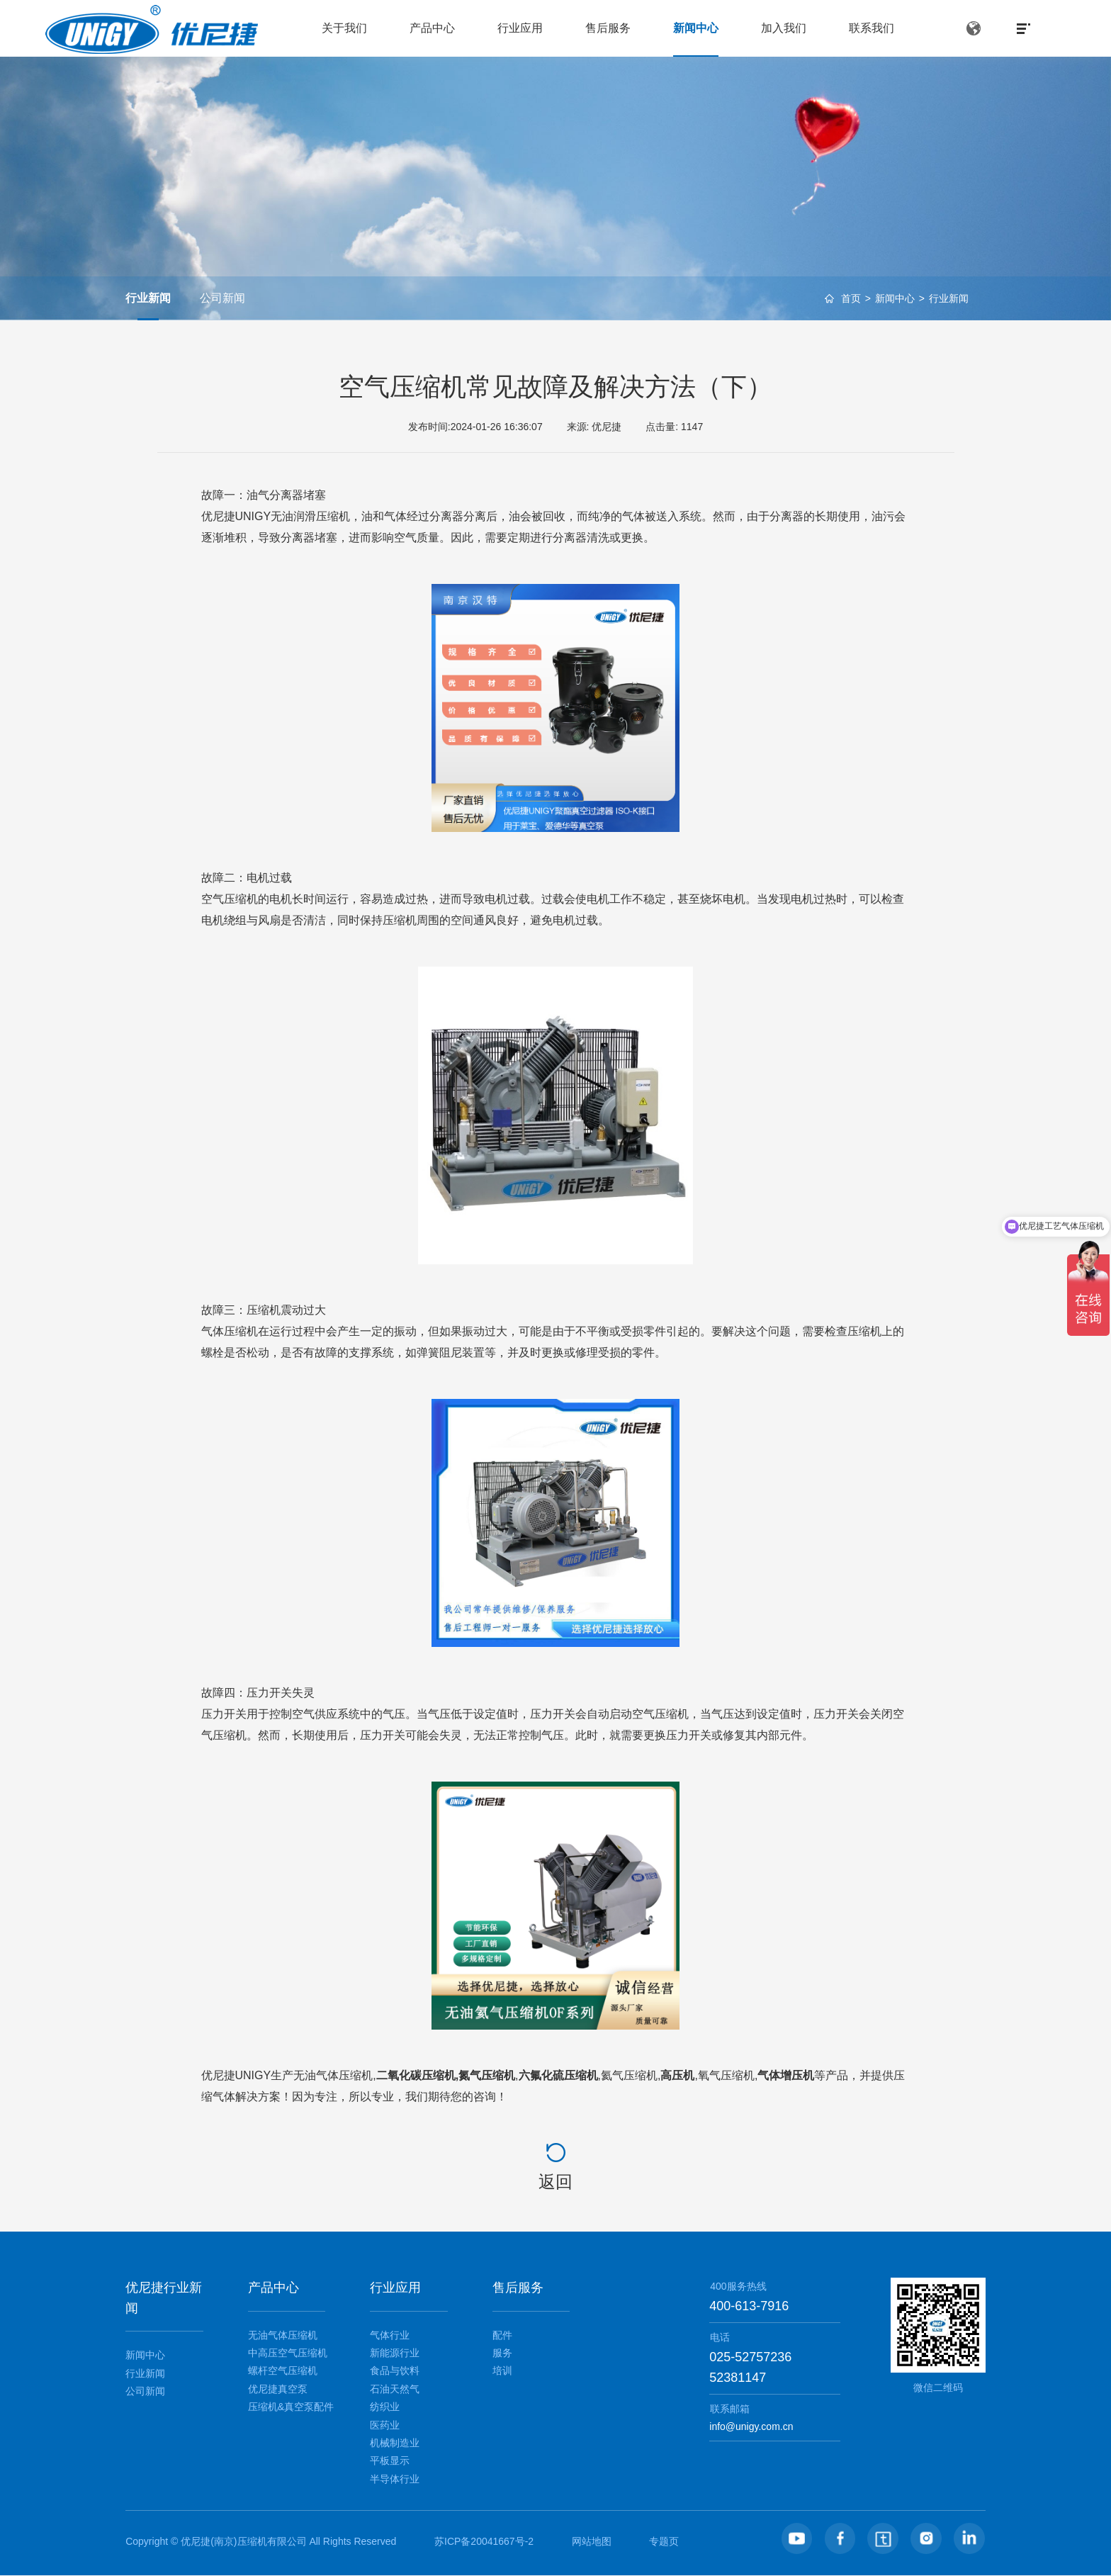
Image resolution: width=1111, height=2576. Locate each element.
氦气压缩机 (629, 2075)
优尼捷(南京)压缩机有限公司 (243, 2541)
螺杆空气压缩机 (282, 2370)
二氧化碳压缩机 (416, 2075)
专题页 (664, 2541)
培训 (502, 2370)
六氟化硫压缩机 (558, 2075)
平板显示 (390, 2460)
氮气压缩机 (486, 2075)
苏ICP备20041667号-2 (484, 2541)
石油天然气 (394, 2389)
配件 (502, 2335)
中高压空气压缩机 (287, 2352)
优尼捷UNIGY (236, 2075)
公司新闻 (222, 298)
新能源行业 (394, 2352)
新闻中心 (895, 299)
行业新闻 (949, 299)
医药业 (385, 2425)
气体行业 (390, 2335)
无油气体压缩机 (333, 2075)
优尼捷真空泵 (278, 2389)
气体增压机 (785, 2075)
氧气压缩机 (726, 2075)
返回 (555, 2181)
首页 (851, 299)
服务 (502, 2352)
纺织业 (385, 2406)
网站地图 (591, 2541)
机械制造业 (394, 2442)
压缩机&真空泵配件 (291, 2406)
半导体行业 (394, 2479)
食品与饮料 (394, 2370)
